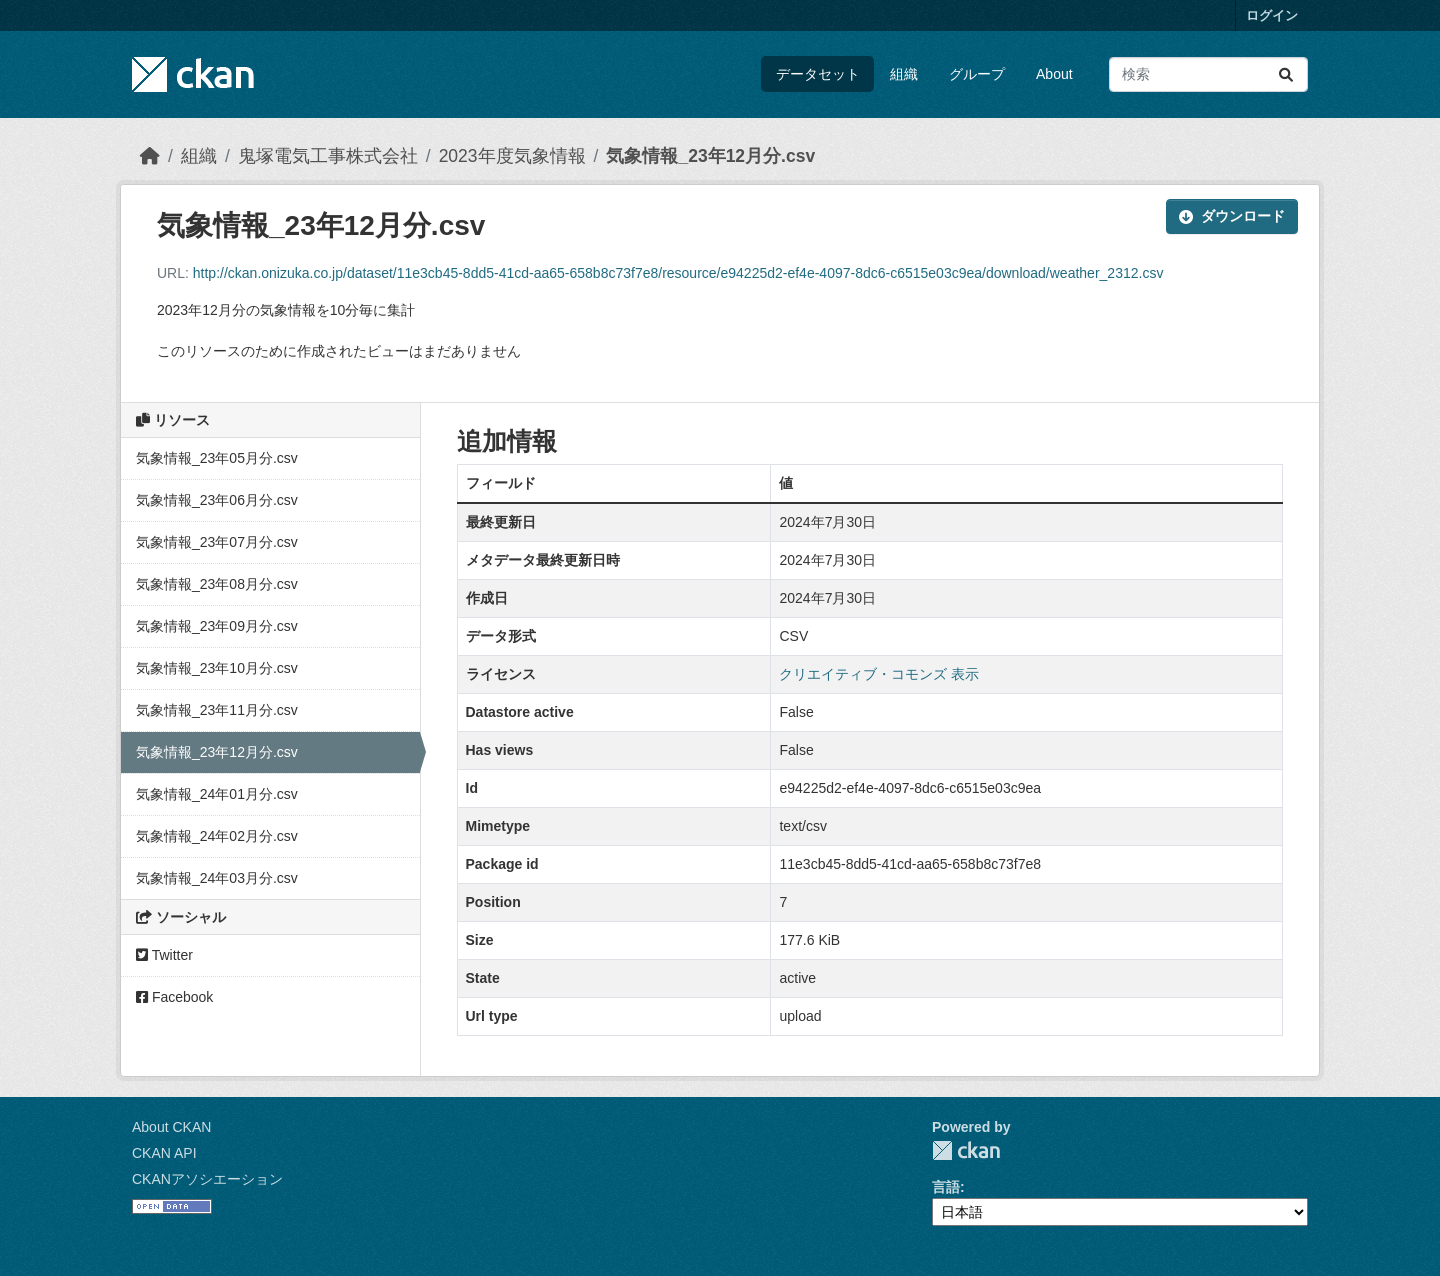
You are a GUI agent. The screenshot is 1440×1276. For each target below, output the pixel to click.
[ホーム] (150, 156)
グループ (977, 74)
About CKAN (171, 1127)
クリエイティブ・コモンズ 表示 (879, 674)
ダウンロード (1232, 216)
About (1054, 74)
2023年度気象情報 (512, 156)
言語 (946, 1187)
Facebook (174, 997)
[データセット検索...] (1208, 74)
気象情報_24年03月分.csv (217, 878)
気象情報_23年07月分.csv (217, 542)
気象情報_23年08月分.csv (217, 584)
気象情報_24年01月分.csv (217, 794)
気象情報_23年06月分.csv (217, 500)
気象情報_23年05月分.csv (217, 458)
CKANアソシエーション (207, 1179)
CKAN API (164, 1153)
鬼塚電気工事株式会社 (328, 156)
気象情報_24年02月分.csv (217, 836)
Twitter (164, 955)
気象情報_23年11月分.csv (217, 710)
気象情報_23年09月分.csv (217, 626)
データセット (818, 74)
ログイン (1272, 15)
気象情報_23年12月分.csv (710, 156)
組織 (904, 74)
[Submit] (1286, 74)
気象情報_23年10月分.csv (217, 668)
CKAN (966, 1150)
